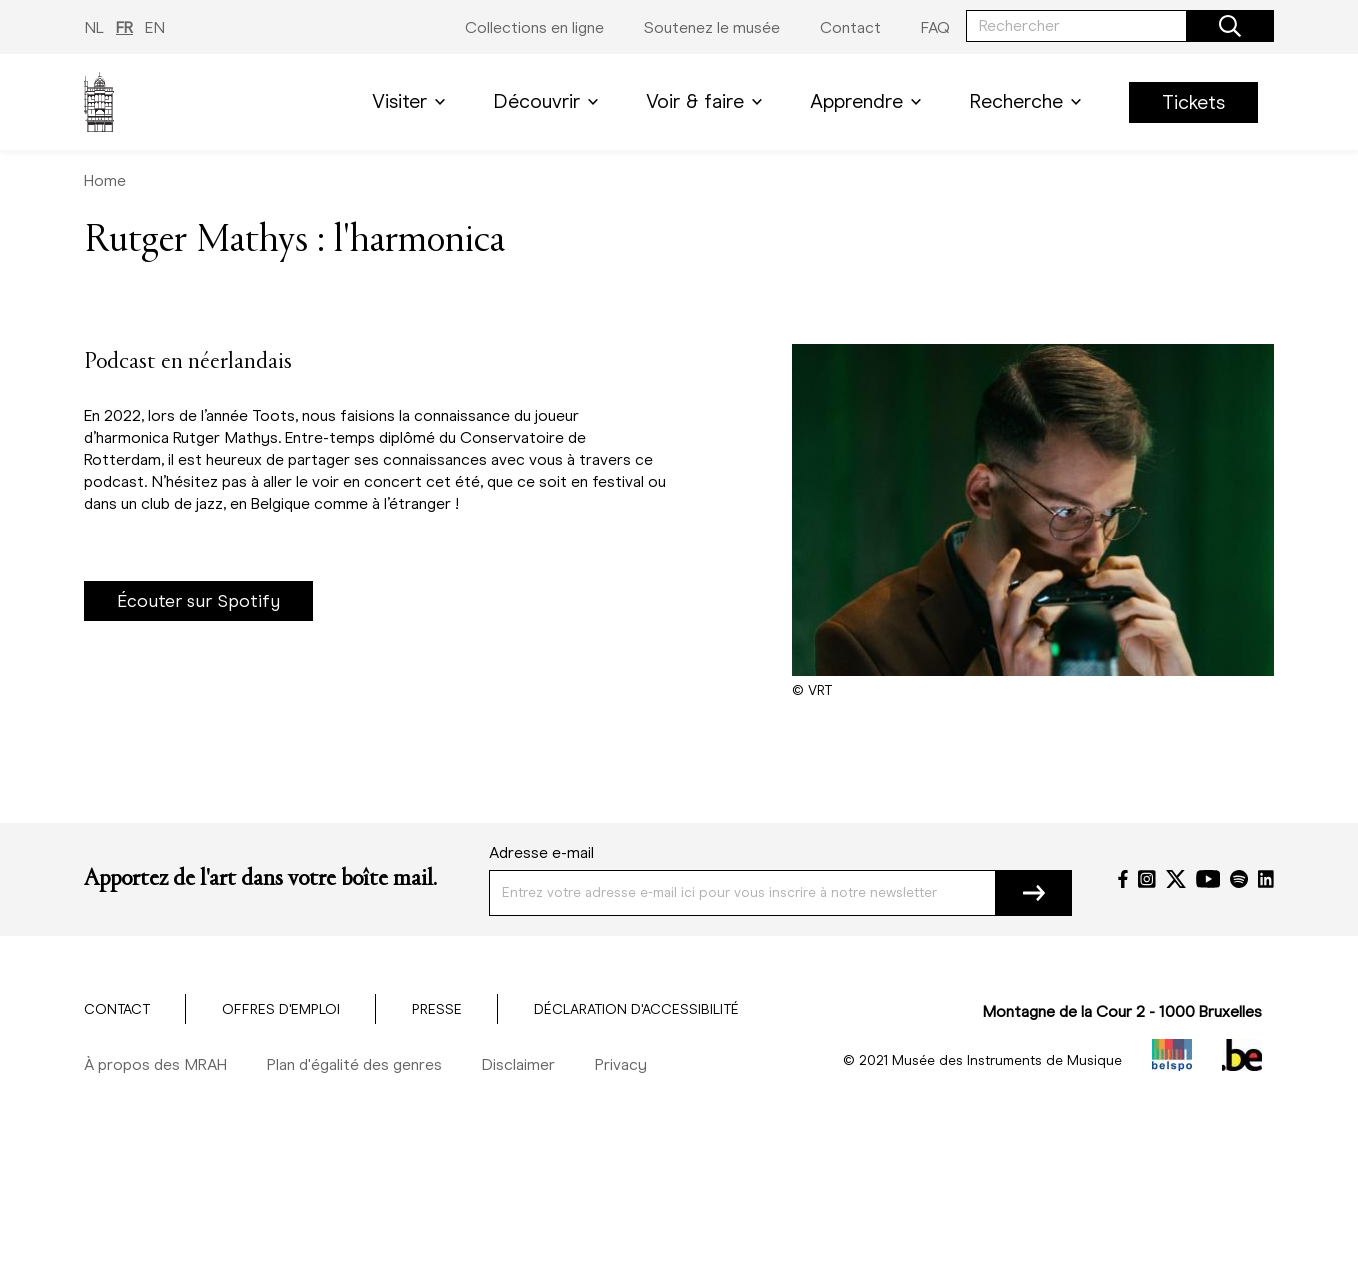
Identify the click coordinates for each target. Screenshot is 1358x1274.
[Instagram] (1147, 879)
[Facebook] (1123, 879)
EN (155, 27)
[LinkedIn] (1266, 879)
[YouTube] (1208, 879)
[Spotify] (1239, 879)
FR (124, 27)
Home (105, 180)
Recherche (1029, 101)
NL (94, 27)
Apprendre (869, 101)
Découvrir (549, 101)
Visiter (412, 101)
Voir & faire (708, 101)
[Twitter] (1176, 879)
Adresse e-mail (541, 852)
